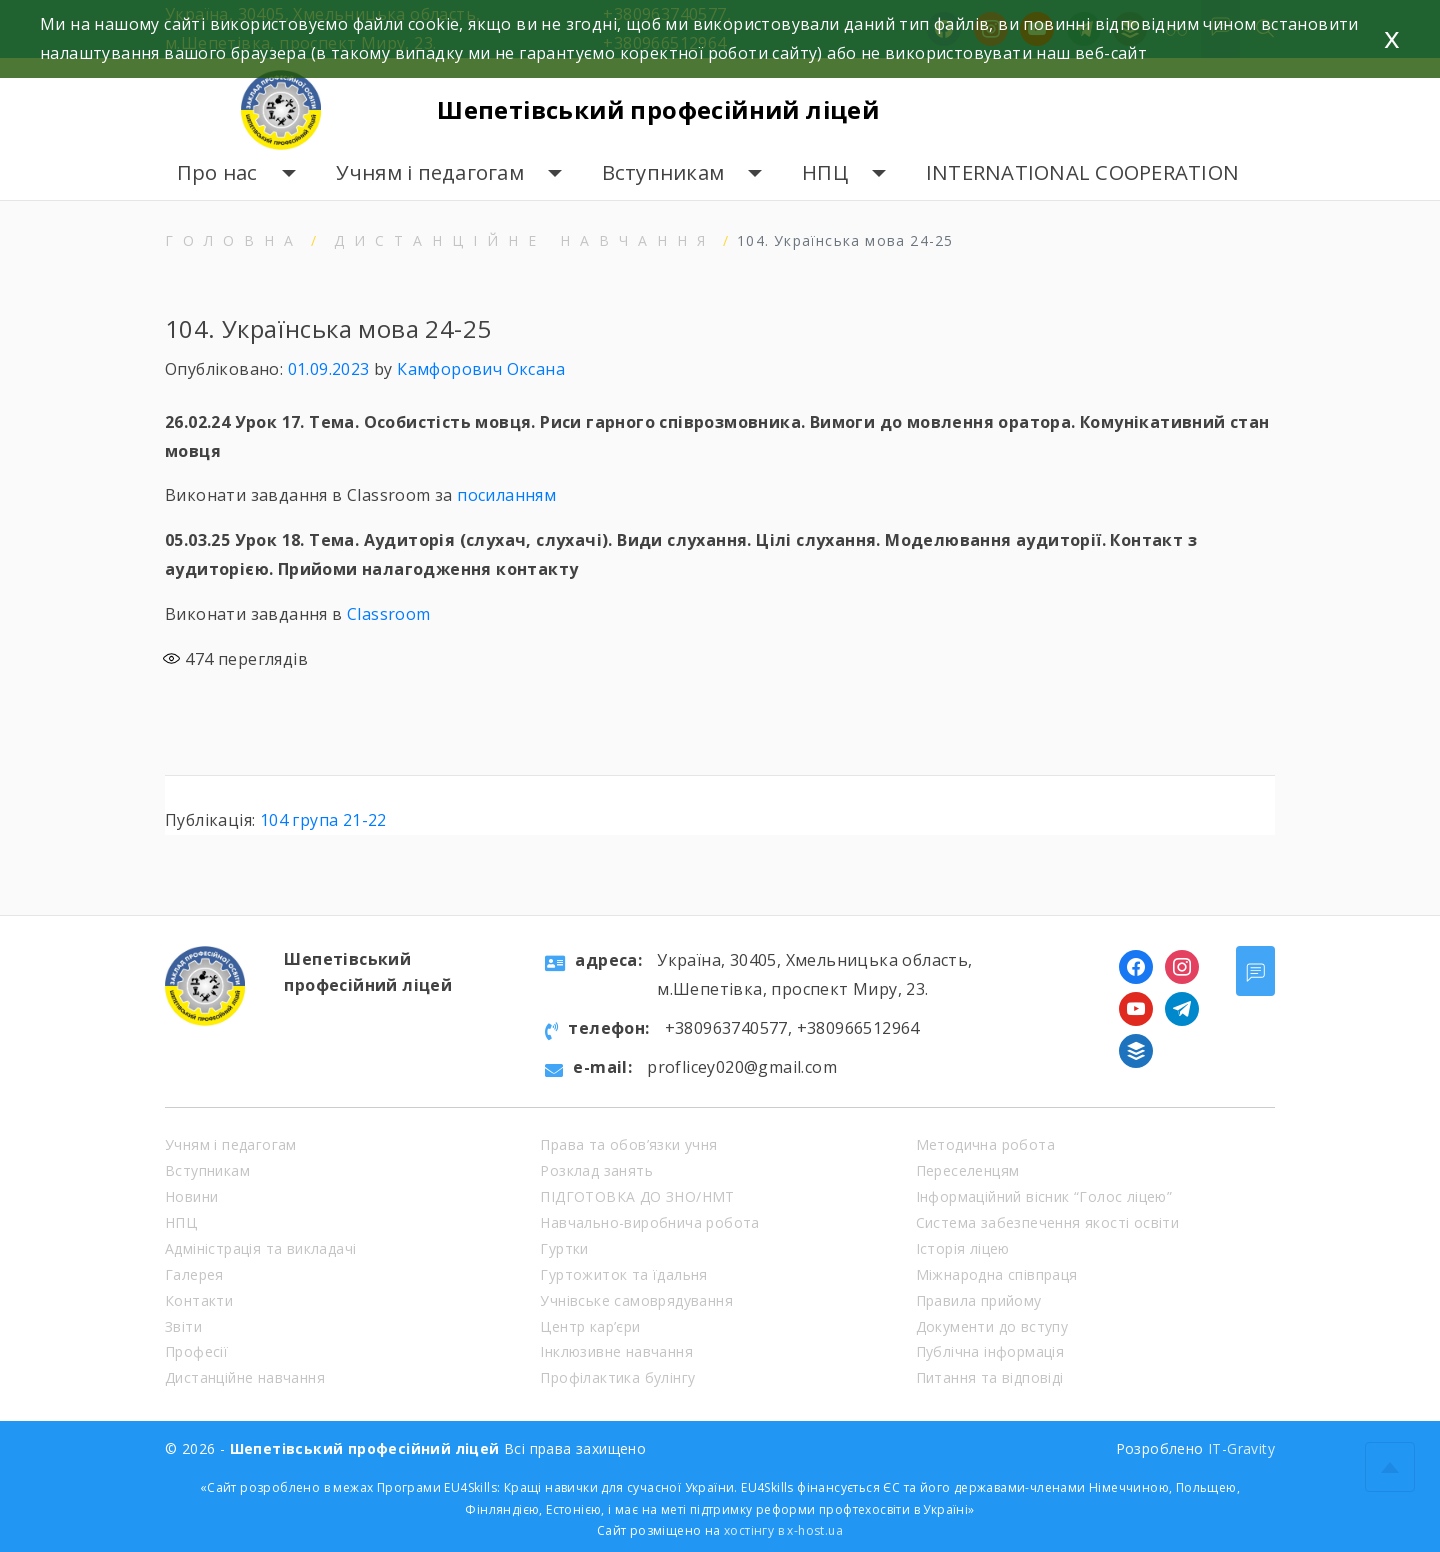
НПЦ (825, 172)
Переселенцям (968, 1170)
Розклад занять (596, 1170)
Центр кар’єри (590, 1326)
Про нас (217, 172)
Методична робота (985, 1144)
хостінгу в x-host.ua (783, 1530)
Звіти (183, 1326)
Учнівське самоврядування (636, 1300)
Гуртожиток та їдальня (623, 1274)
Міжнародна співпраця (997, 1274)
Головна (234, 240)
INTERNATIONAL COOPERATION (1082, 172)
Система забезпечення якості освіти (1048, 1222)
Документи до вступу (992, 1326)
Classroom (389, 614)
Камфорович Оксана (481, 369)
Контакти (199, 1300)
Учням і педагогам (430, 172)
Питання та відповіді (990, 1377)
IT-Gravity (1241, 1448)
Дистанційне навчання (524, 240)
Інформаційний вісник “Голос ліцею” (1044, 1196)
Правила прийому (979, 1300)
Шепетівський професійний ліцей (664, 109)
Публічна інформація (990, 1351)
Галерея (194, 1274)
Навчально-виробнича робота (649, 1222)
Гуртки (564, 1248)
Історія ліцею (963, 1248)
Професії (196, 1351)
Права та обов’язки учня (628, 1144)
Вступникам (663, 172)
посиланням (506, 495)
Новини (191, 1196)
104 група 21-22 (323, 820)
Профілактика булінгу (617, 1377)
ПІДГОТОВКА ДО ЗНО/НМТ (637, 1196)
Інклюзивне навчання (616, 1351)
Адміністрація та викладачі (260, 1248)
